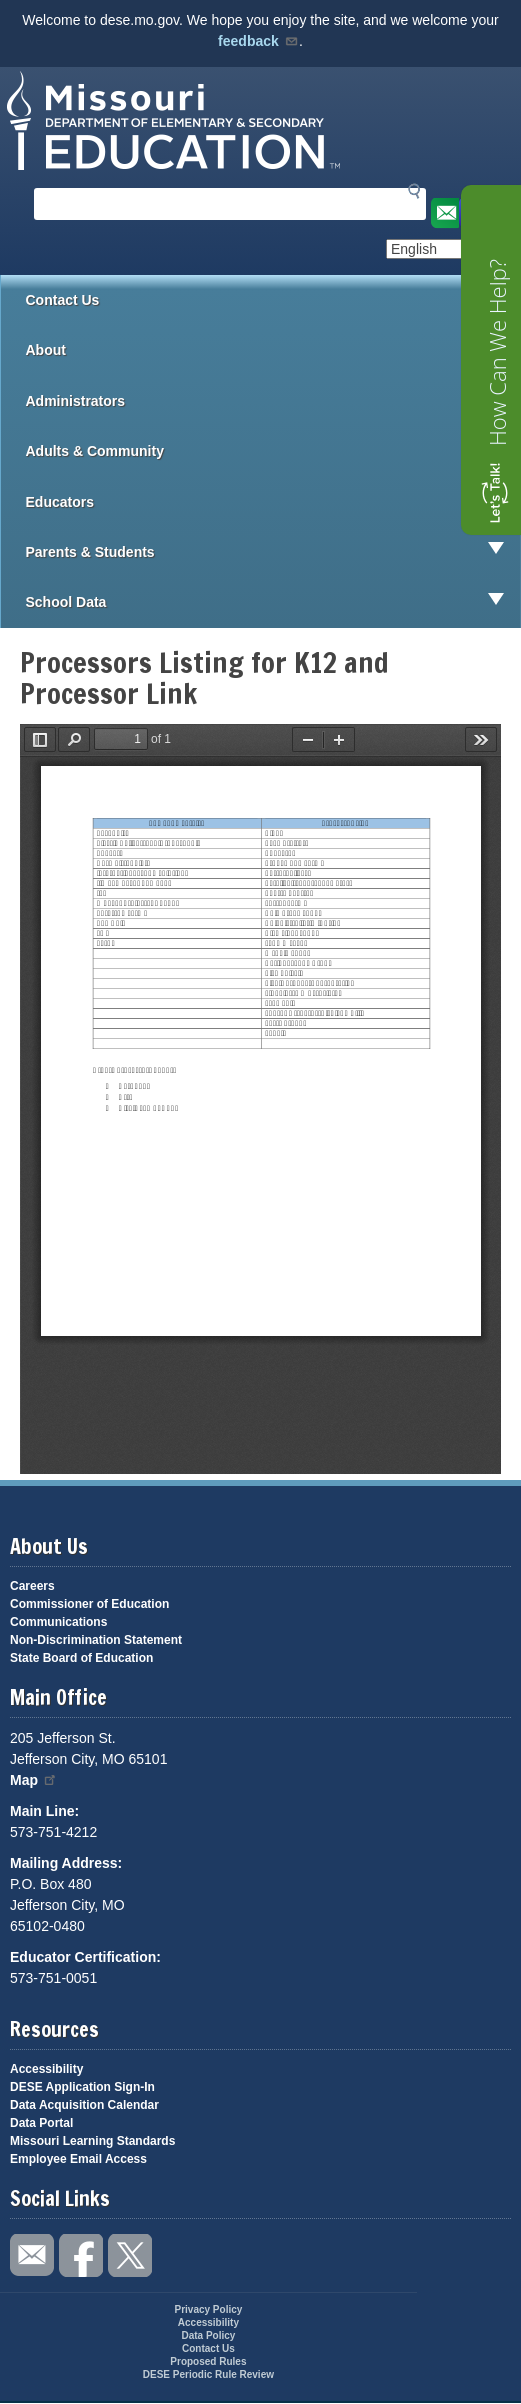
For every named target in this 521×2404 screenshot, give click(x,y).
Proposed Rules (208, 2361)
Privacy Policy (208, 2309)
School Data (273, 602)
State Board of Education (81, 1658)
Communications (58, 1622)
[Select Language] (453, 249)
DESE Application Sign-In (82, 2087)
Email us (443, 213)
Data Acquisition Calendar (84, 2105)
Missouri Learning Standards (92, 2141)
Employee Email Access (78, 2159)
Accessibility (46, 2069)
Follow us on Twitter (130, 2255)
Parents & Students (273, 552)
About (273, 350)
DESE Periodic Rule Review (208, 2374)
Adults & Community (273, 451)
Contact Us (63, 300)
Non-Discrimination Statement (96, 1640)
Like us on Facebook (81, 2255)
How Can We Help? (497, 352)
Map (34, 1780)
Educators (273, 502)
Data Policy (208, 2335)
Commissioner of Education (89, 1604)
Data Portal (41, 2123)
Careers (32, 1586)
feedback (258, 41)
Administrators (273, 401)
